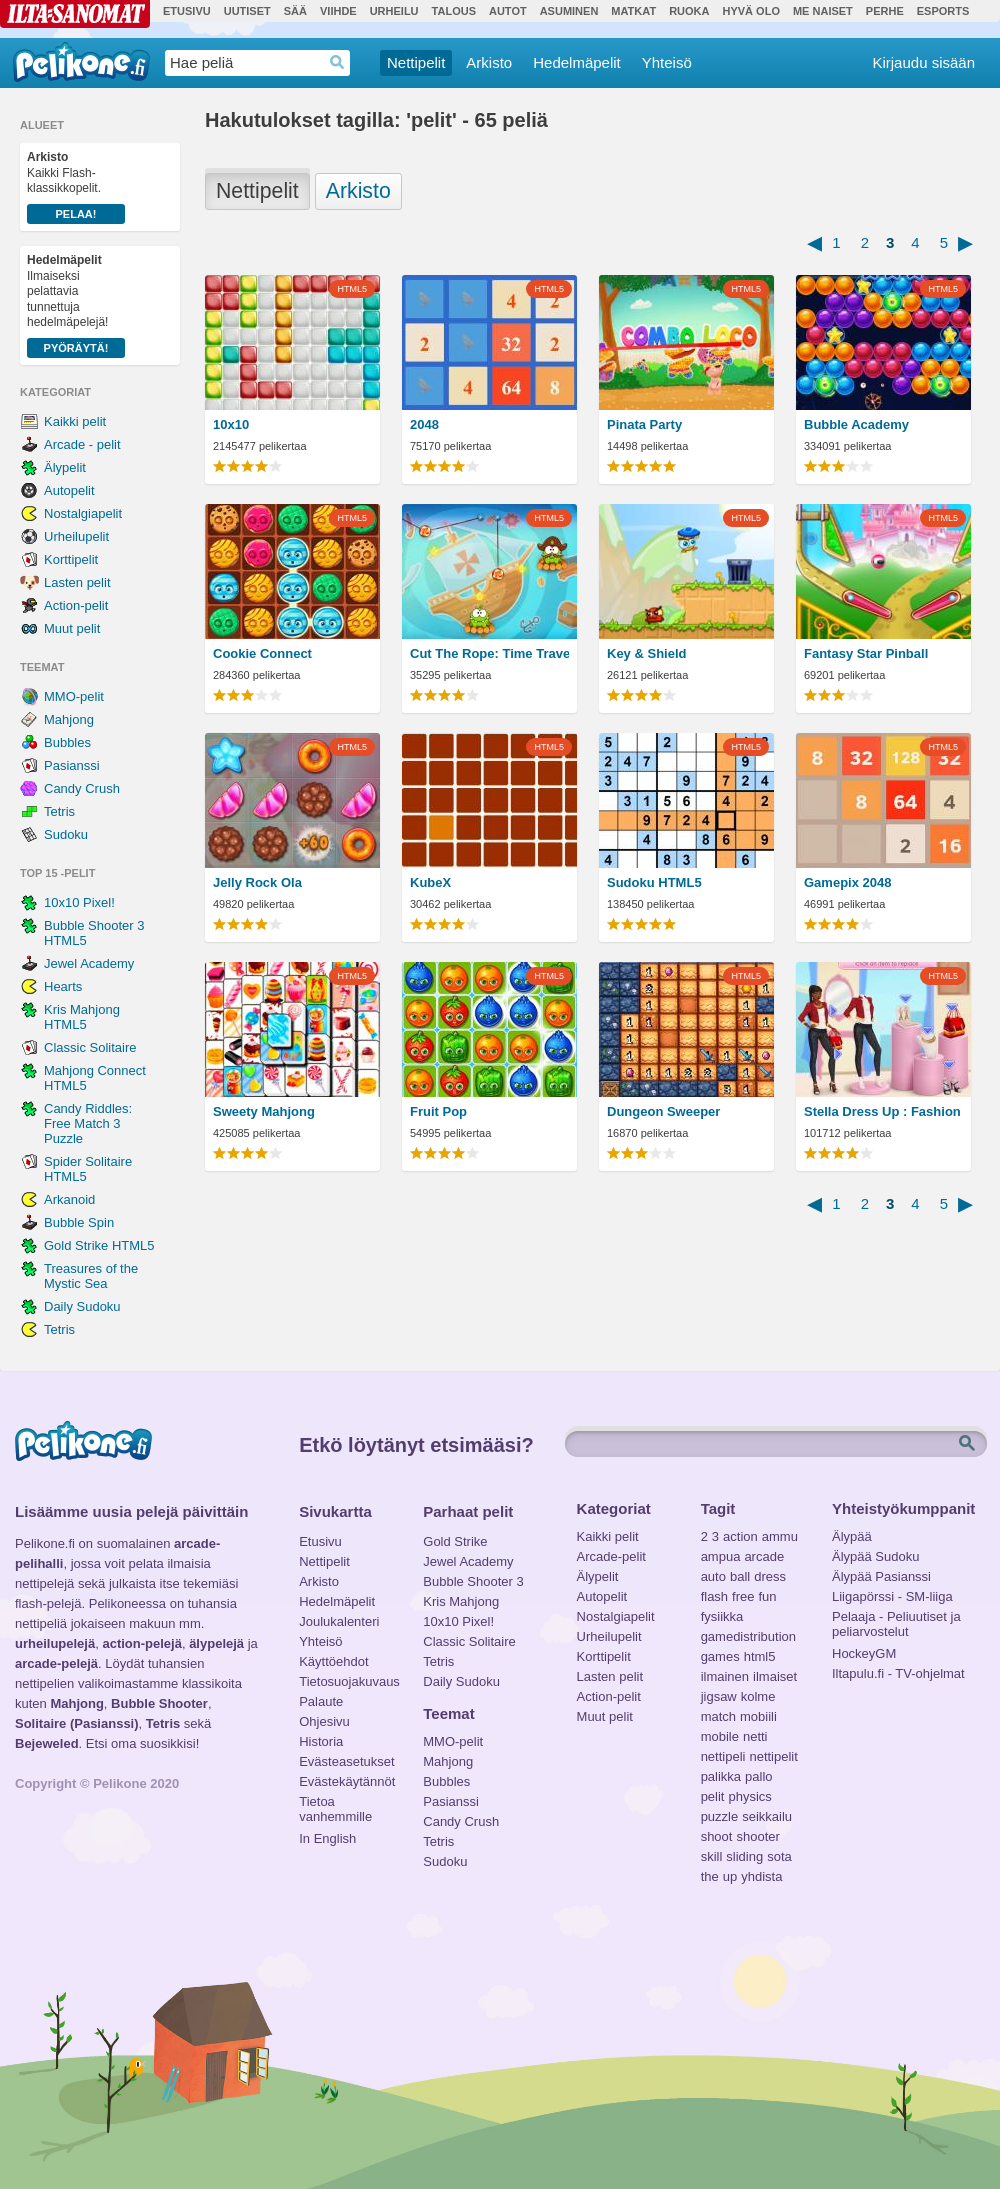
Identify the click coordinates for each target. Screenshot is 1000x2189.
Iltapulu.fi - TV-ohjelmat (898, 1673)
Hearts (63, 986)
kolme (758, 1696)
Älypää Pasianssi (881, 1576)
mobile (720, 1736)
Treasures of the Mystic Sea (91, 1276)
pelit (713, 1796)
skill (712, 1856)
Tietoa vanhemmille (335, 1804)
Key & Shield (646, 653)
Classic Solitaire (90, 1047)
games (720, 1656)
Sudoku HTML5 (654, 882)
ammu (780, 1536)
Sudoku (66, 834)
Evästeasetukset (346, 1761)
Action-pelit (76, 605)
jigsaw (719, 1696)
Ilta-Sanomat (75, 14)
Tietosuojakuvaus (346, 1681)
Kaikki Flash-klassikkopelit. (76, 187)
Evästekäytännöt (346, 1781)
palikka (721, 1776)
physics (749, 1796)
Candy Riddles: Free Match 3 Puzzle (88, 1123)
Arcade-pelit (611, 1556)
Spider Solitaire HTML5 (88, 1169)
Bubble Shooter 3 (473, 1581)
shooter (757, 1836)
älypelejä (216, 1643)
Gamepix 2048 (847, 882)
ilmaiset (775, 1676)
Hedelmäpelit (577, 62)
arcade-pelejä (56, 1663)
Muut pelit (72, 628)
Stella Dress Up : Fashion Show (883, 1111)
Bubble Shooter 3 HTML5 (94, 933)
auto (713, 1576)
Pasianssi (72, 765)
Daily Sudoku (82, 1306)
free (743, 1596)
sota (779, 1856)
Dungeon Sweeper (663, 1111)
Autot (508, 11)
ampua (721, 1556)
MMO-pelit (74, 696)
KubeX (430, 882)
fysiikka (722, 1616)
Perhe (885, 11)
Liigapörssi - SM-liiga (892, 1596)
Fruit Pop (438, 1111)
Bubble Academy (856, 424)
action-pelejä (141, 1643)
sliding (744, 1856)
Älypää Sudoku (875, 1556)
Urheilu (394, 11)
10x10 (231, 424)
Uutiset (247, 11)
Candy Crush (82, 788)
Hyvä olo (750, 11)
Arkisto (489, 62)
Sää (295, 11)
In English (327, 1838)
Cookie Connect (262, 653)
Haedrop (337, 62)
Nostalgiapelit (83, 513)
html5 (760, 1656)
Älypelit (65, 467)
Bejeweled (47, 1743)
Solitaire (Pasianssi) (77, 1723)
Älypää (852, 1536)
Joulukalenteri (339, 1621)
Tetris (59, 811)
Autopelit (69, 490)
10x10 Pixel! (79, 902)
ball (740, 1576)
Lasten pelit (77, 582)
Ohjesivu (324, 1721)
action (740, 1536)
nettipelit (773, 1756)
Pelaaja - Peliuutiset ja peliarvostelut (896, 1619)
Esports (943, 11)
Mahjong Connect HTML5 (95, 1078)
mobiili (758, 1716)
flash (714, 1596)
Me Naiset (823, 11)
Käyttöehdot (333, 1661)
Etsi (969, 1444)
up (730, 1876)
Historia (321, 1741)
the (710, 1876)
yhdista (761, 1876)
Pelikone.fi (81, 62)
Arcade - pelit (82, 444)
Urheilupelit (76, 536)
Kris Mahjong (461, 1601)
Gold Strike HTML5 (99, 1245)
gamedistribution (748, 1636)
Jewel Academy (89, 963)
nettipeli (723, 1756)
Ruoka (689, 11)
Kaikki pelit (75, 421)
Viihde (338, 11)
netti (755, 1736)
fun (768, 1596)
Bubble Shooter (159, 1703)
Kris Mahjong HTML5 (82, 1017)
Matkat (633, 11)
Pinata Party (644, 424)
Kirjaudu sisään (923, 62)
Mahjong (69, 719)
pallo (758, 1776)
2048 (424, 424)
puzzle (720, 1816)
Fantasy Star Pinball (866, 653)
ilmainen (725, 1676)
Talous (454, 11)
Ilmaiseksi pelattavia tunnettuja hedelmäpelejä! (76, 305)
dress (770, 1576)
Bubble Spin (79, 1222)
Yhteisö (667, 62)
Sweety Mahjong (264, 1111)
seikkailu (767, 1816)
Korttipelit (71, 559)
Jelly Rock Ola (257, 882)
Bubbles (67, 742)
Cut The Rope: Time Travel (489, 653)
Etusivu (187, 11)
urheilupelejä (55, 1643)
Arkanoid (69, 1199)
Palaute (321, 1701)
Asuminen (569, 11)
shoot (717, 1836)
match (718, 1716)
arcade (764, 1556)
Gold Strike (455, 1541)
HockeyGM (864, 1653)
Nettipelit (416, 62)
